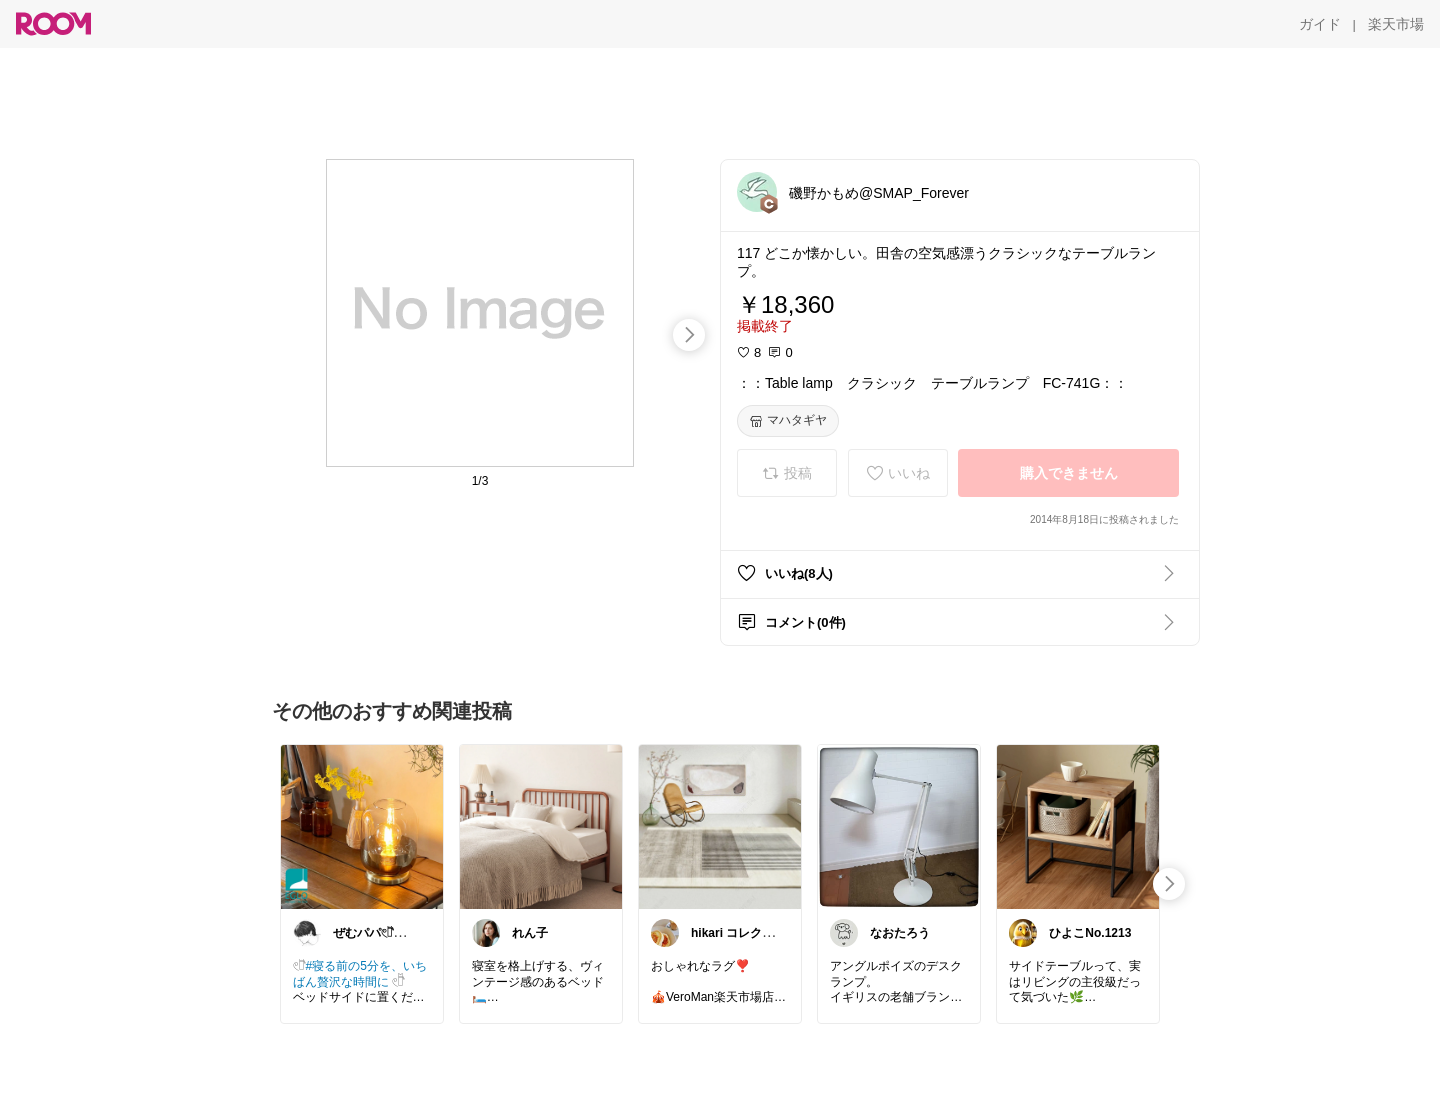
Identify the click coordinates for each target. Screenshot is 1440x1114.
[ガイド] (1320, 24)
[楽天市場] (1396, 24)
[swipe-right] (689, 335)
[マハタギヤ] (788, 421)
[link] (362, 826)
